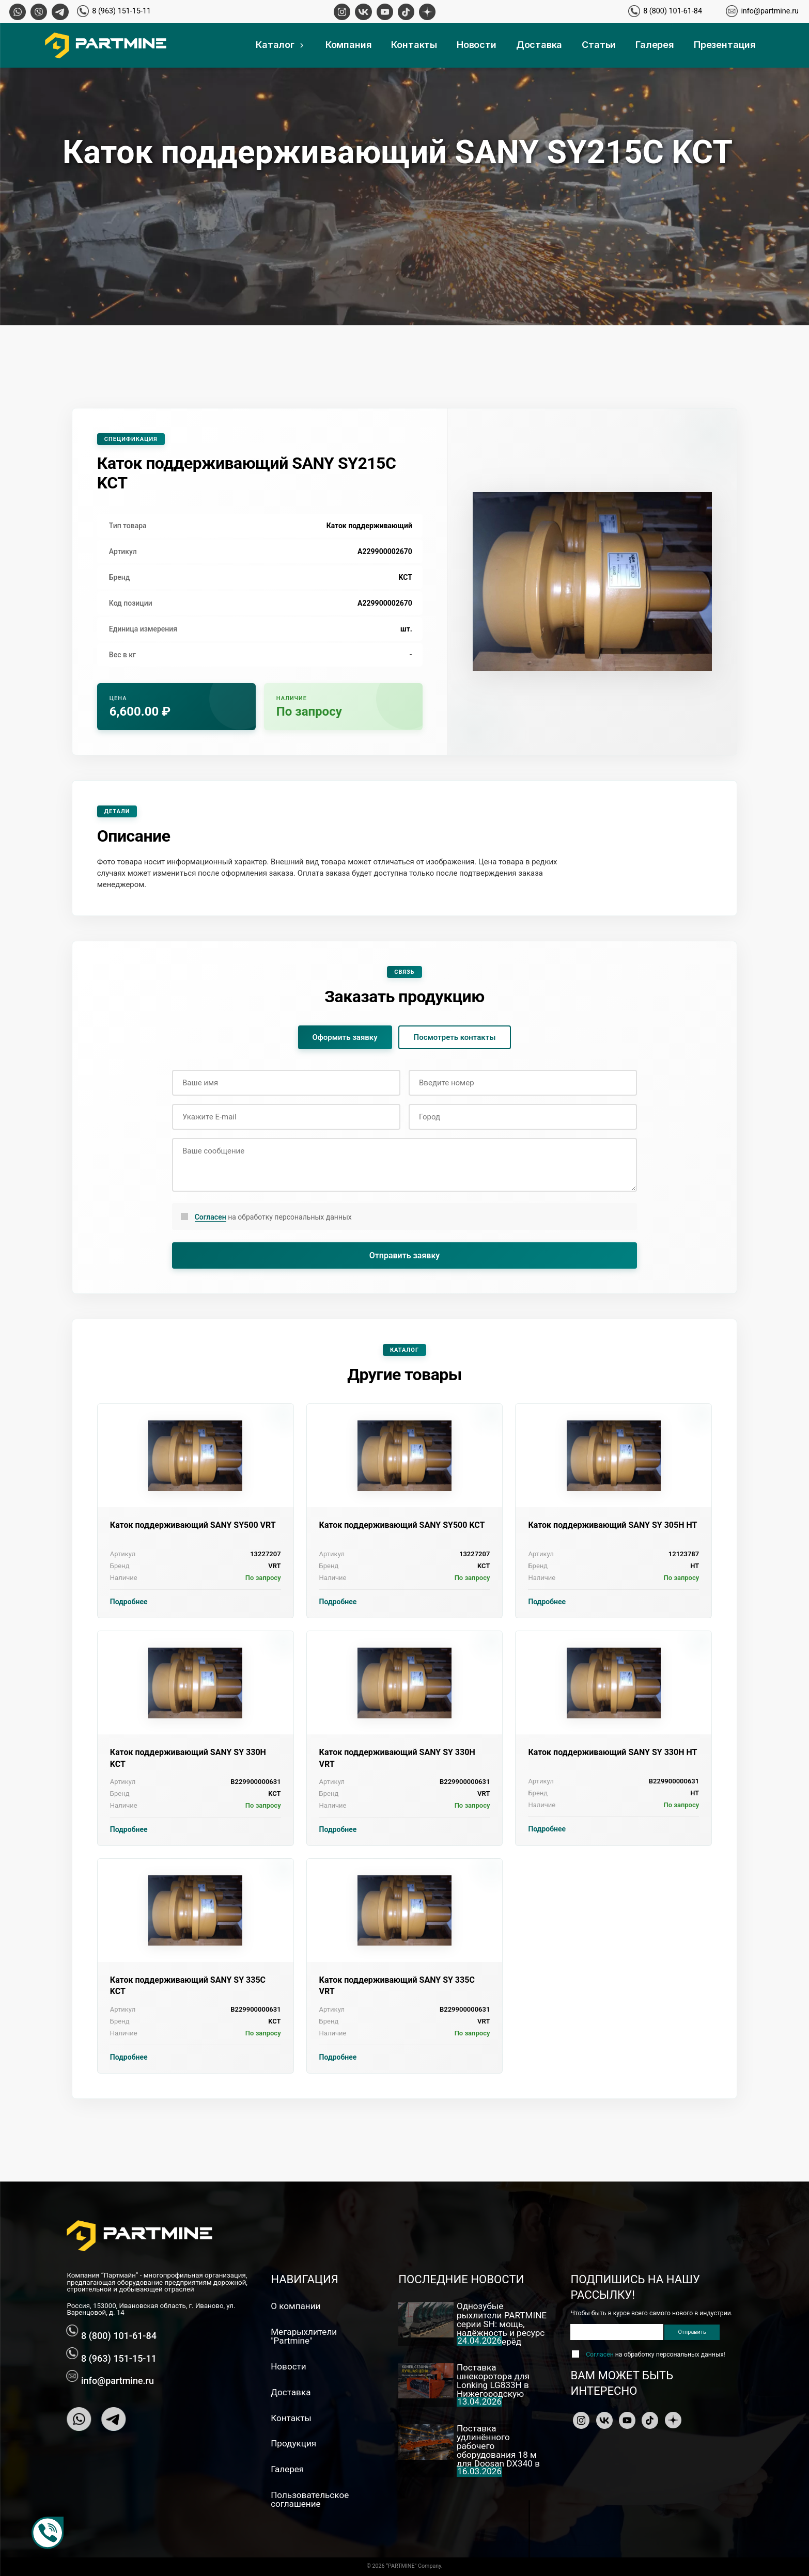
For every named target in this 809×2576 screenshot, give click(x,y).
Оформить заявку (345, 1037)
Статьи (599, 44)
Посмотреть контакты (455, 1037)
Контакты (414, 44)
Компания (348, 44)
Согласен (210, 1217)
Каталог (281, 44)
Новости (476, 44)
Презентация (725, 44)
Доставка (539, 44)
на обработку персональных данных (273, 1217)
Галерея (654, 44)
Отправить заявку (404, 1255)
